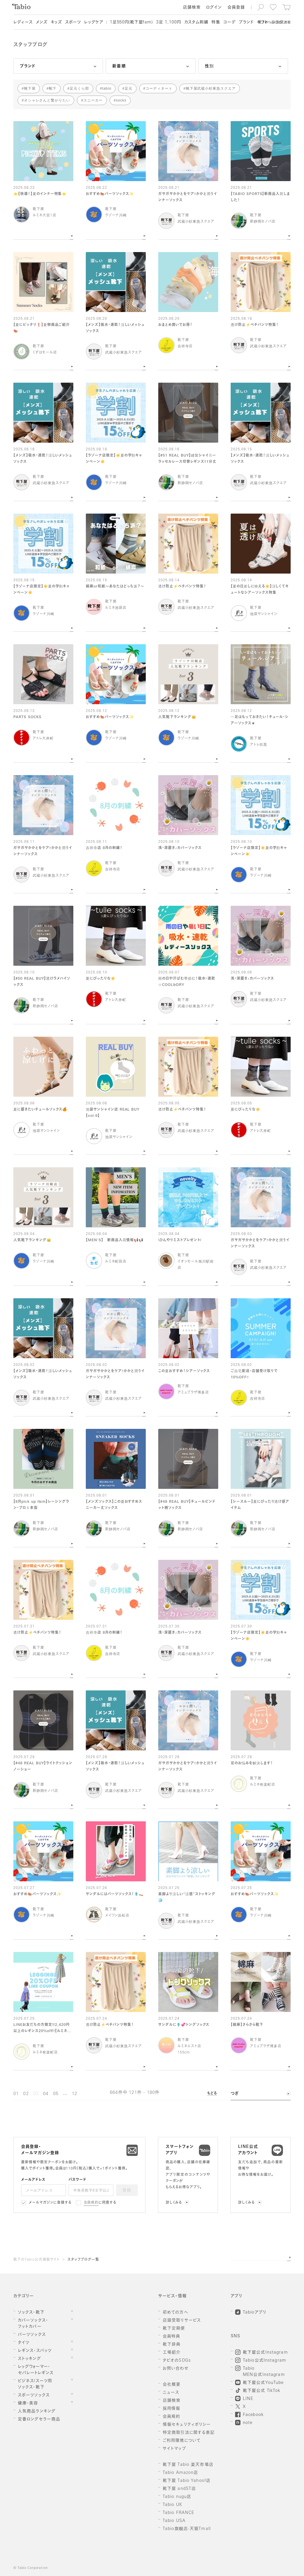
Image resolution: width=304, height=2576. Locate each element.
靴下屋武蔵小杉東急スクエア (211, 88)
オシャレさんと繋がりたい (47, 100)
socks (121, 100)
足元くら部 (79, 88)
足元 (128, 88)
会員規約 (91, 2203)
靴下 (52, 88)
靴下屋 (30, 88)
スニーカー (93, 100)
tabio (106, 88)
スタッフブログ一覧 (83, 2260)
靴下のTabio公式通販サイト (36, 2260)
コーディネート (158, 88)
